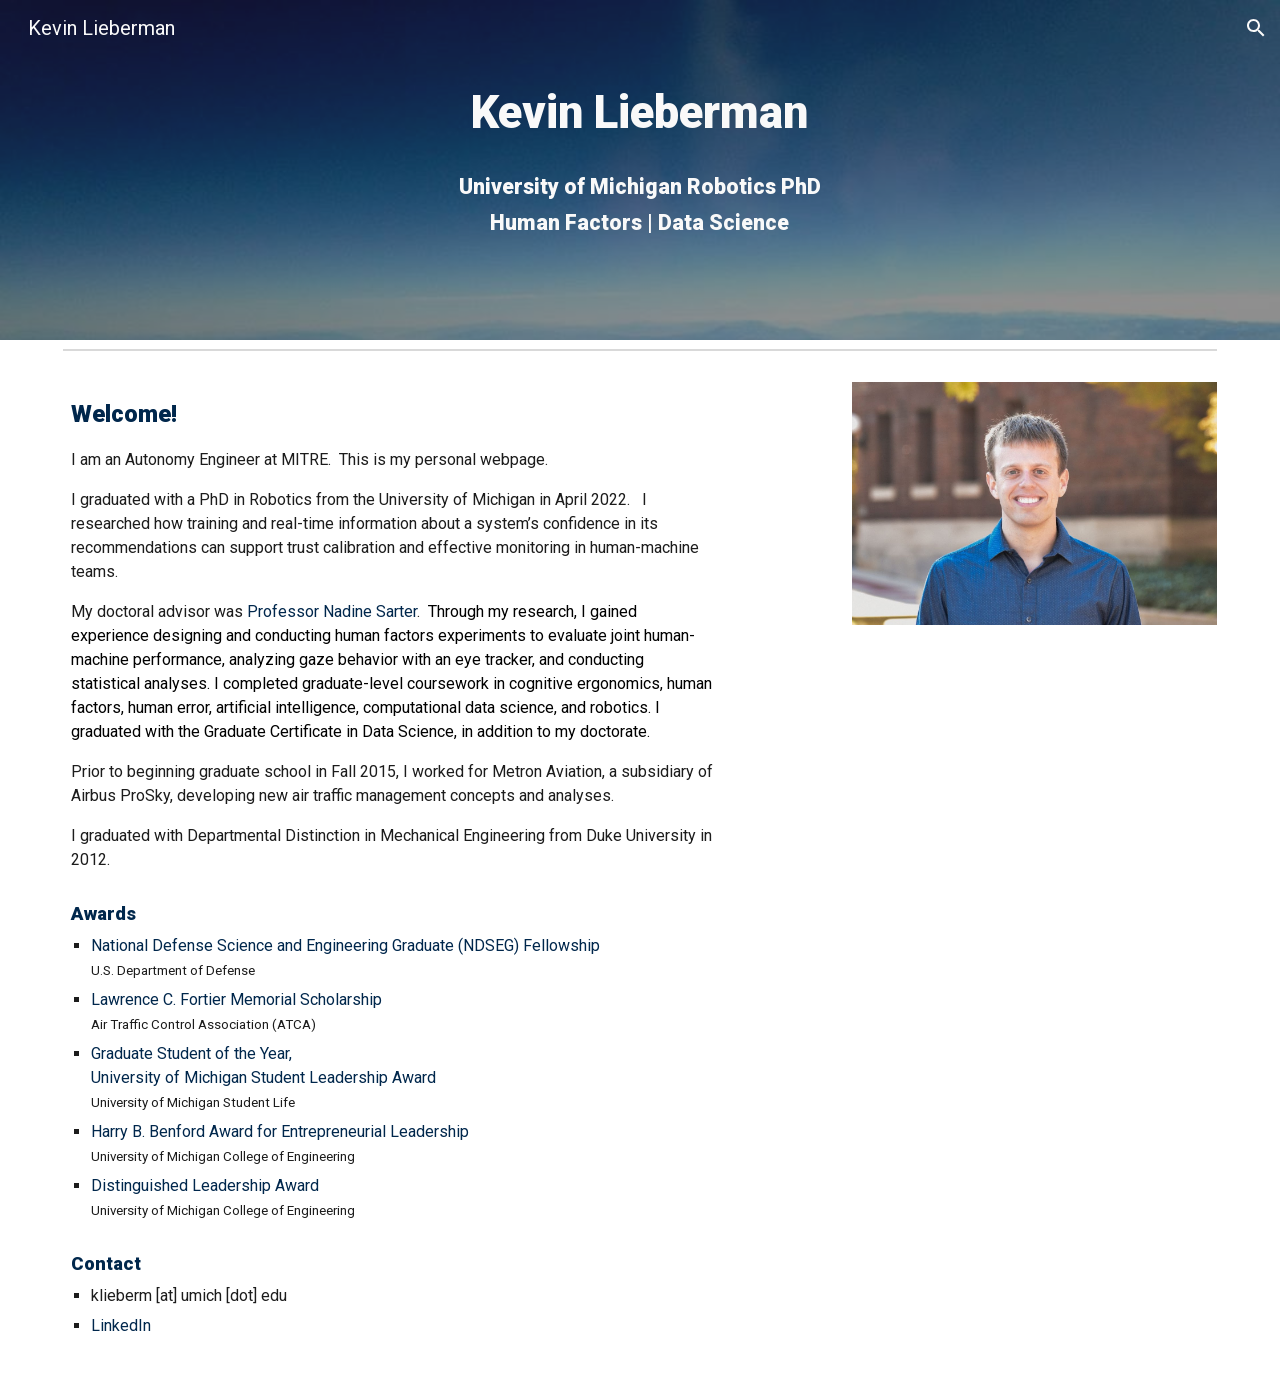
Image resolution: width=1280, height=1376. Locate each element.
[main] (640, 170)
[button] (1256, 28)
